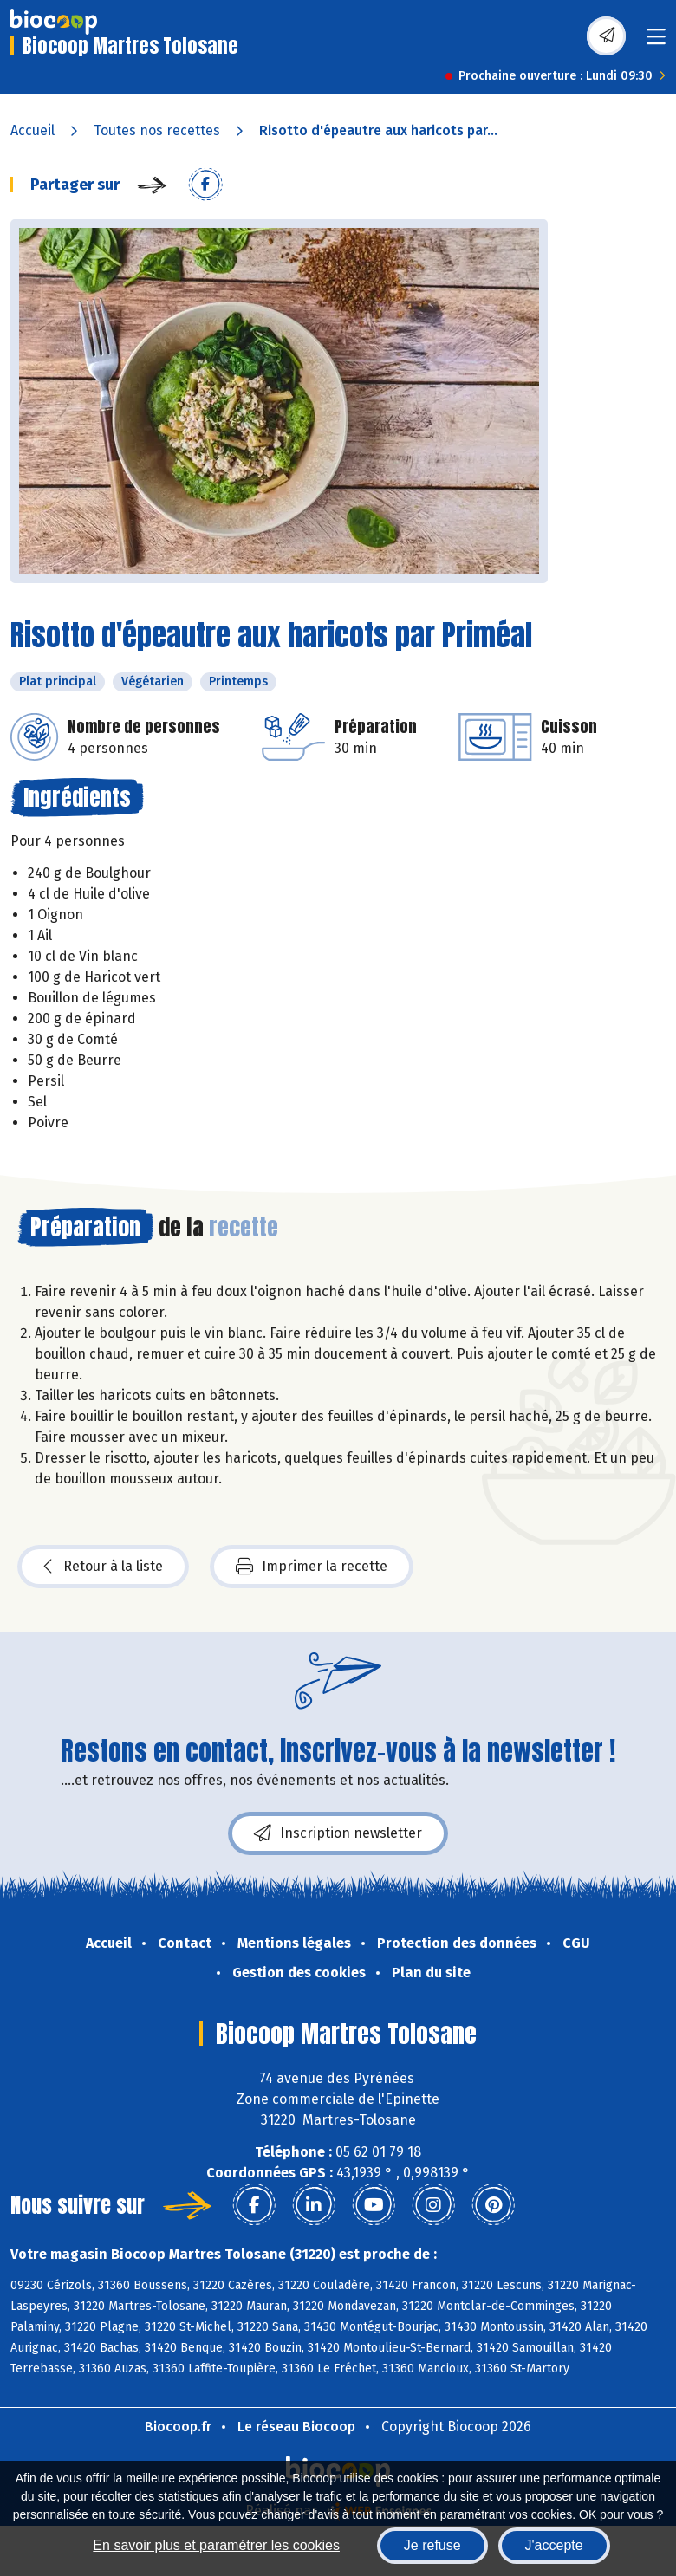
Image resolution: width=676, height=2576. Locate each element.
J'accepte (554, 2545)
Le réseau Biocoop (296, 2426)
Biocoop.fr (178, 2426)
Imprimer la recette (311, 1566)
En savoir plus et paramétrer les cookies (216, 2545)
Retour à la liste (103, 1566)
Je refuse (432, 2545)
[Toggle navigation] (656, 42)
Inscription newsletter (338, 1833)
